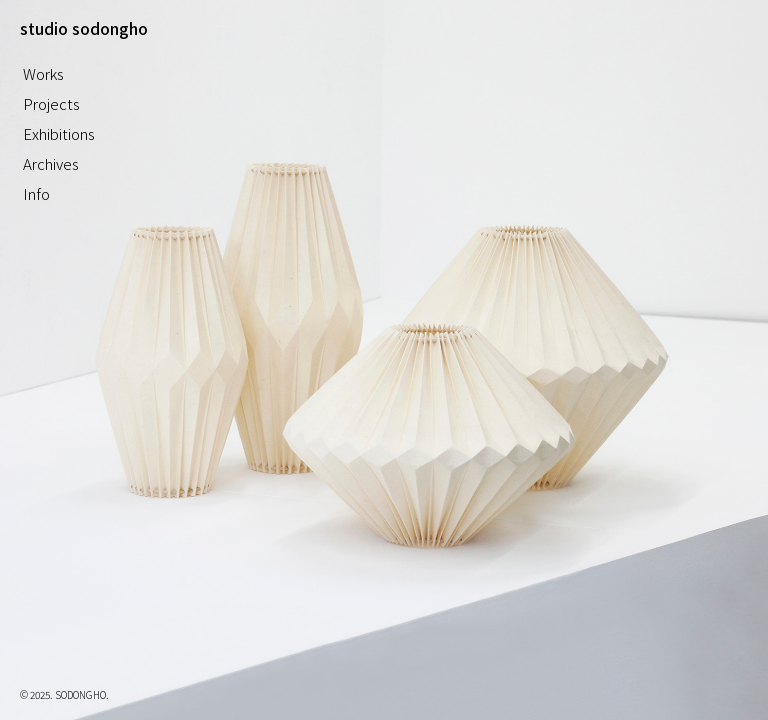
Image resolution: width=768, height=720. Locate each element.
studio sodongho (84, 28)
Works (43, 73)
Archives (51, 163)
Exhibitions (59, 133)
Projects (51, 103)
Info (36, 193)
